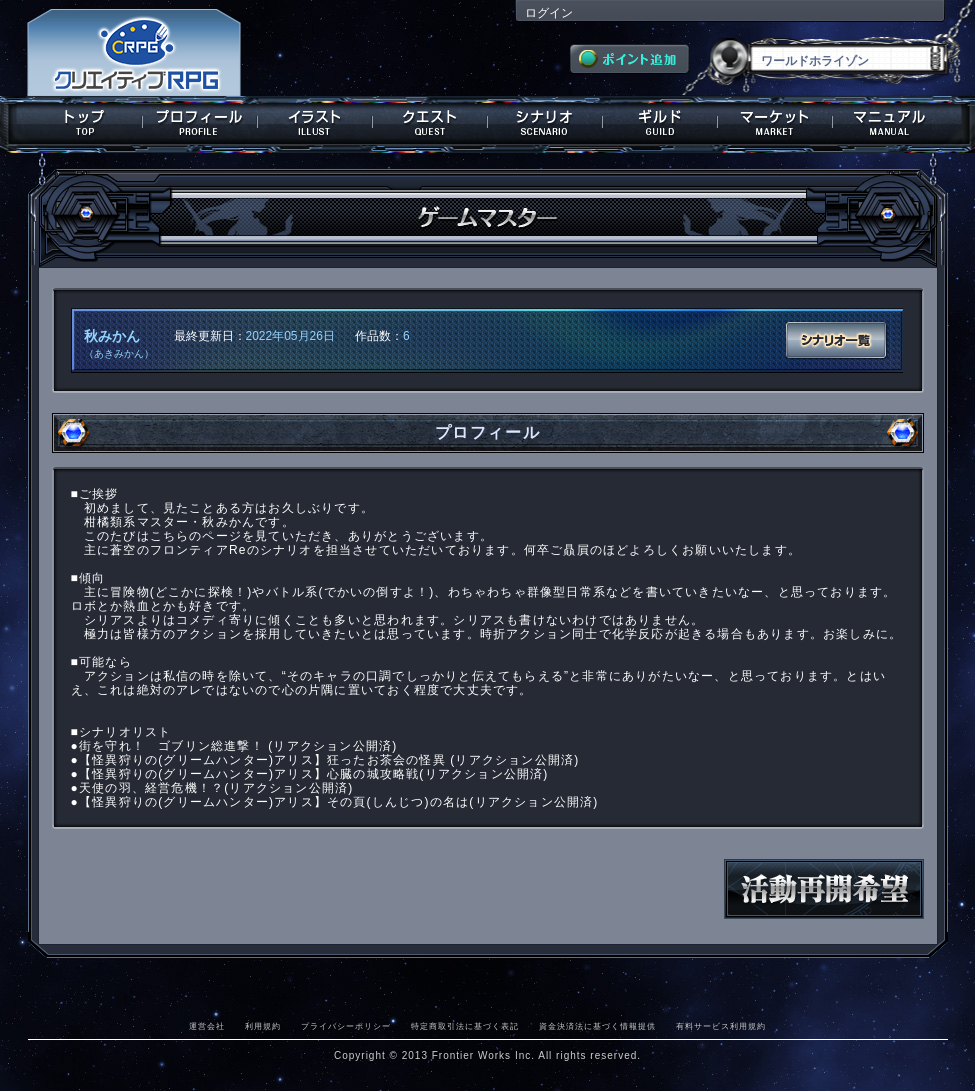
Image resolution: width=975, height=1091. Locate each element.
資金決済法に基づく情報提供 (597, 1026)
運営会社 (207, 1026)
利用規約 (263, 1026)
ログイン (549, 13)
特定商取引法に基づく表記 (465, 1026)
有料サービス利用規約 (721, 1026)
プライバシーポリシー (346, 1026)
